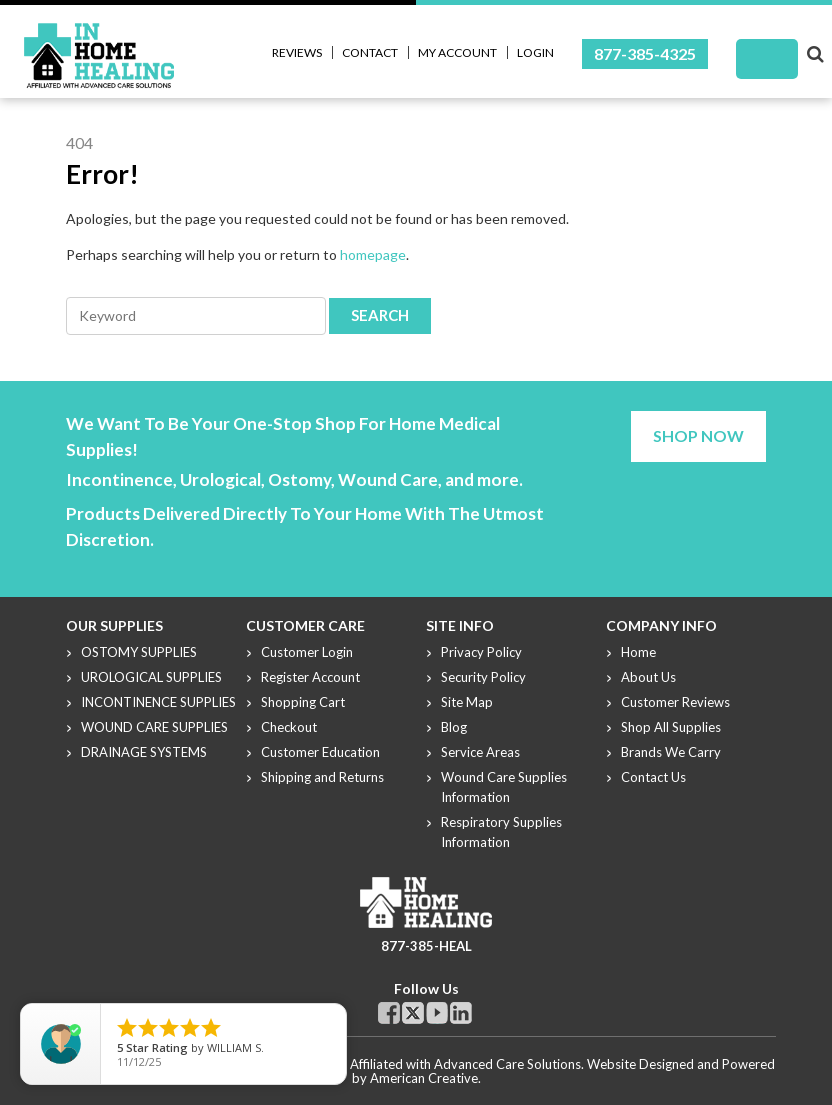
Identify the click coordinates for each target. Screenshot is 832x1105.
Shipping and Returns (322, 777)
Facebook (389, 1013)
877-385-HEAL (426, 946)
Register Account (310, 677)
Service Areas (480, 752)
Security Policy (483, 677)
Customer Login (307, 652)
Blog (454, 727)
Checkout (289, 727)
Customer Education (320, 752)
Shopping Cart (303, 702)
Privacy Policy (481, 652)
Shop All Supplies (671, 727)
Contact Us (653, 777)
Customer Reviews (675, 702)
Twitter (413, 1013)
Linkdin (461, 1013)
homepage (373, 254)
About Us (648, 677)
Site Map (467, 702)
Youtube (437, 1013)
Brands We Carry (671, 752)
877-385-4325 (645, 53)
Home (638, 652)
